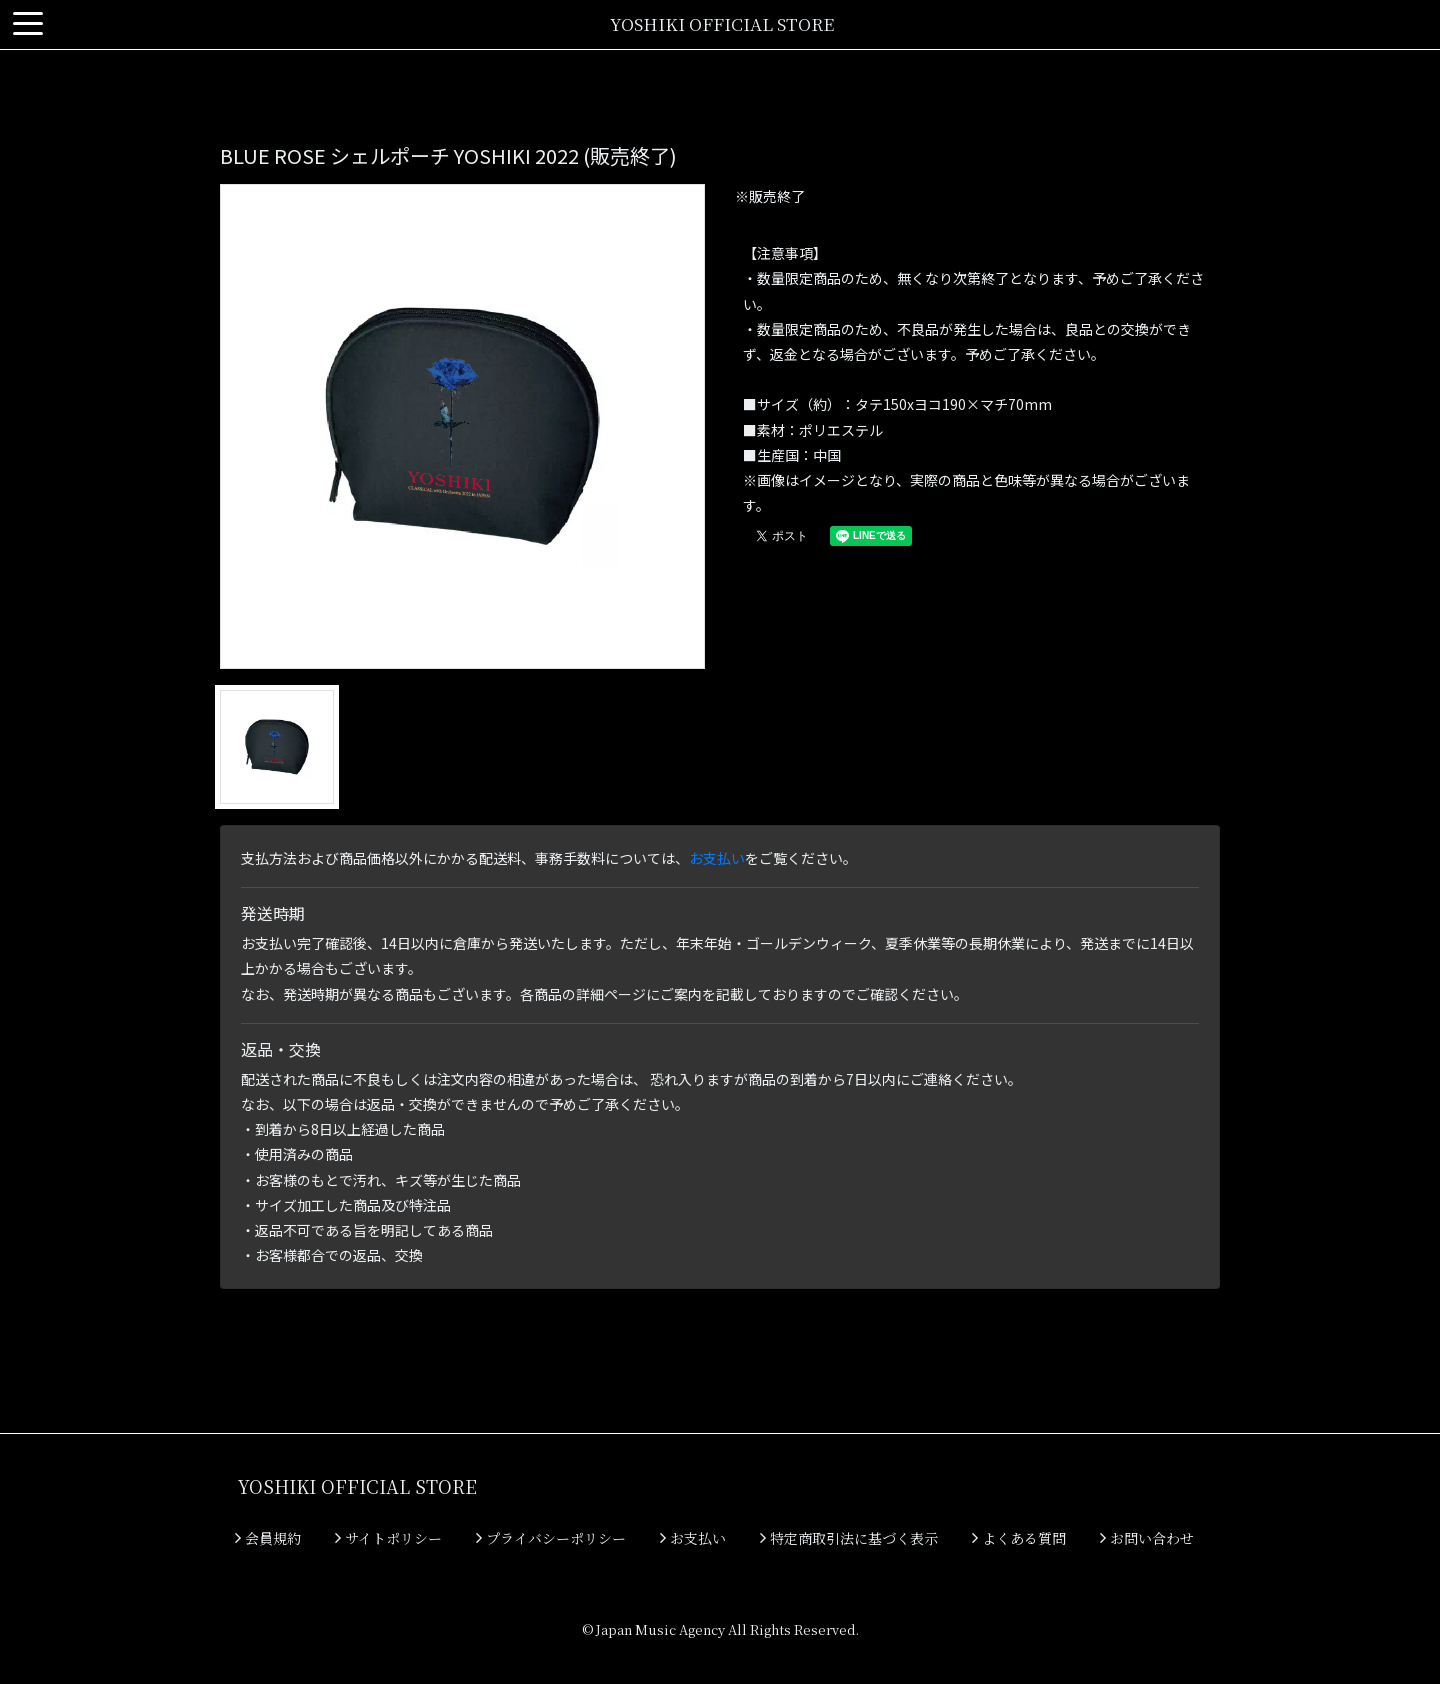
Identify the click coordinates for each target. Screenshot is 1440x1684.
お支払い (717, 858)
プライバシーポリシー (551, 1538)
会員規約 (268, 1538)
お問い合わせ (1147, 1538)
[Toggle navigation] (28, 24)
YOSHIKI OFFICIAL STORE (722, 23)
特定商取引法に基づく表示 (849, 1538)
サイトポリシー (388, 1538)
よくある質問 (1019, 1538)
